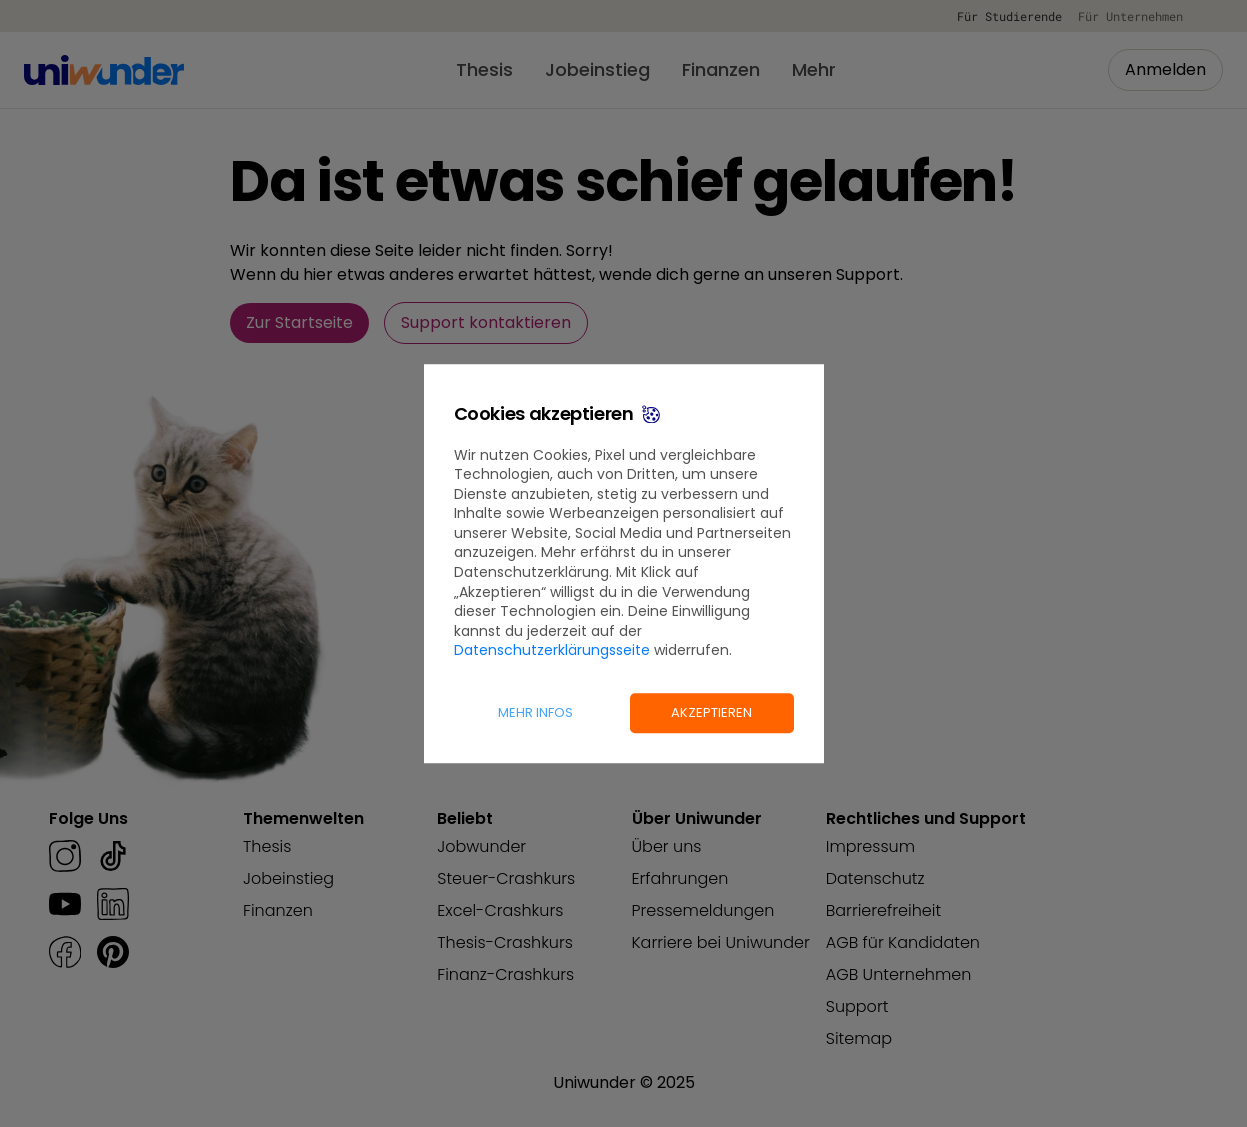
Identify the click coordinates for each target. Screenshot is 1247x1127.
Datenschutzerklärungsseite (552, 651)
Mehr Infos (535, 712)
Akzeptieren (711, 712)
